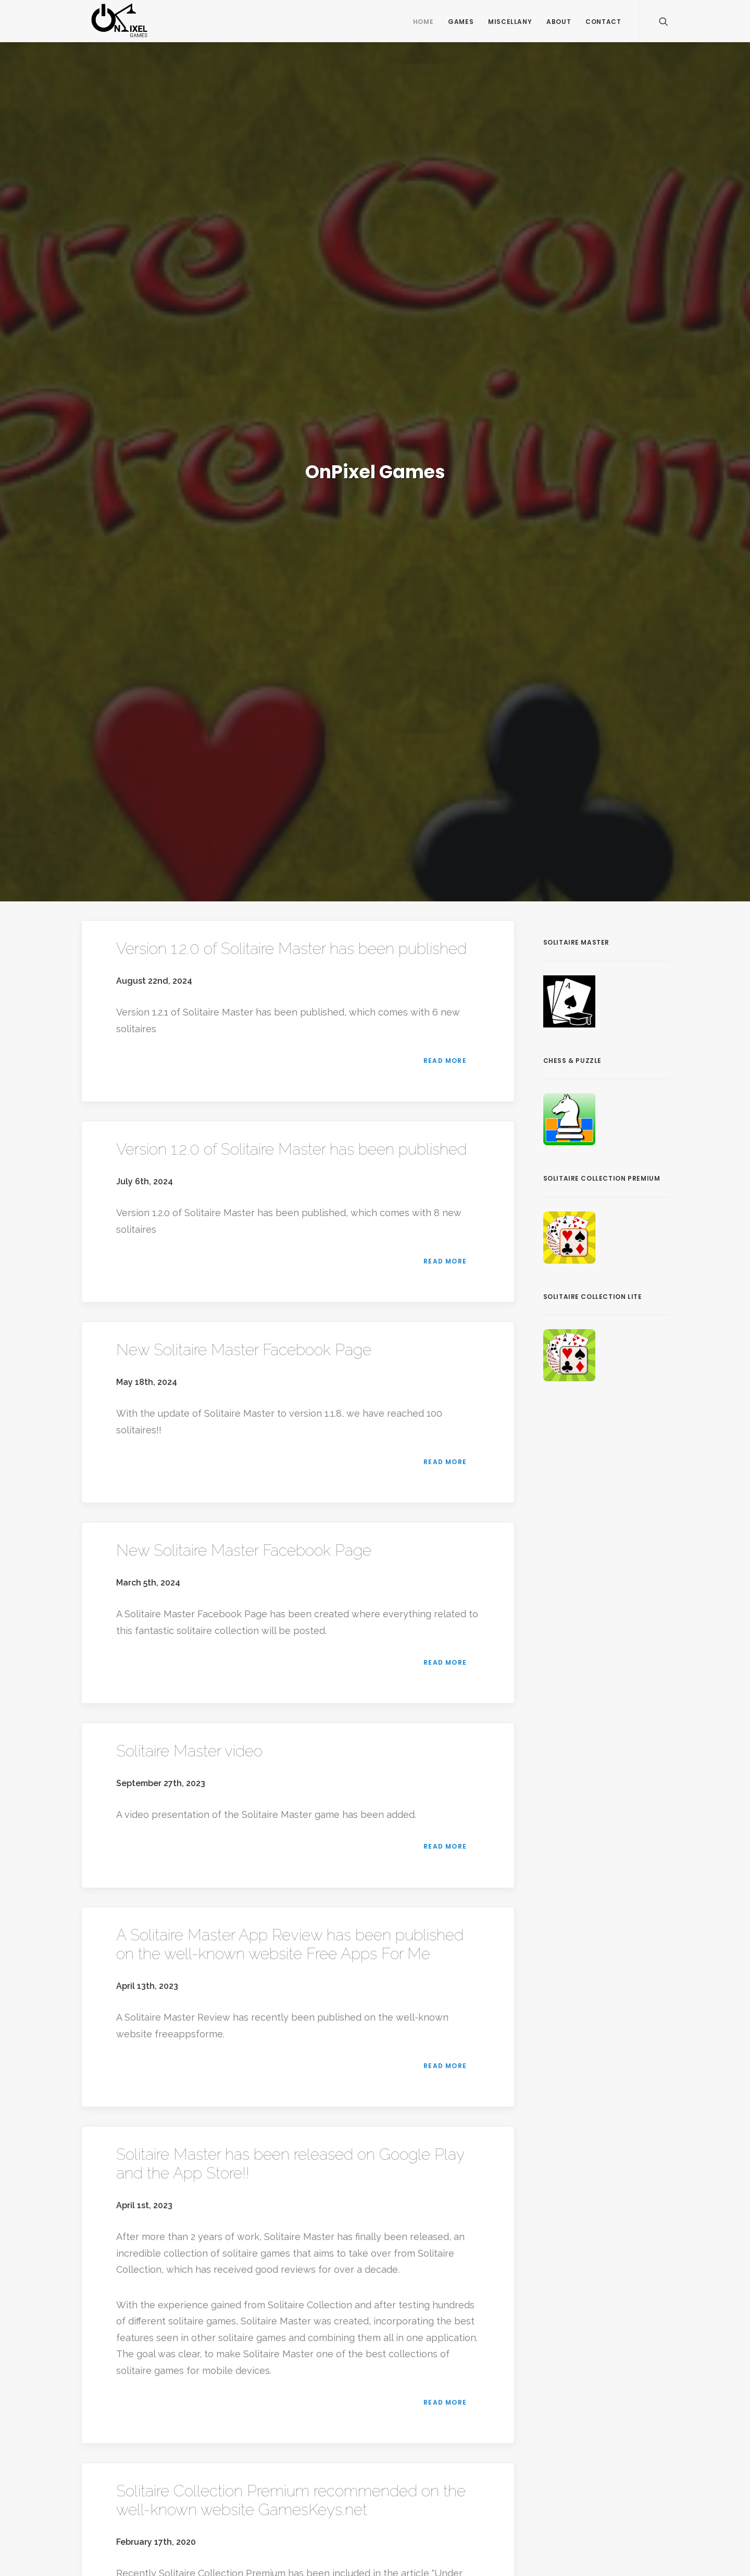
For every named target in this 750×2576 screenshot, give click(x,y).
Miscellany (510, 21)
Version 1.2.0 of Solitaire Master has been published (291, 948)
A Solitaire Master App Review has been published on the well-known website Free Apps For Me (290, 1944)
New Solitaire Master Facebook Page (243, 1350)
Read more (446, 1060)
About (558, 21)
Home (423, 21)
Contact (603, 21)
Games (460, 21)
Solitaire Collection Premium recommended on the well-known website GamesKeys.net (291, 2500)
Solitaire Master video (189, 1751)
